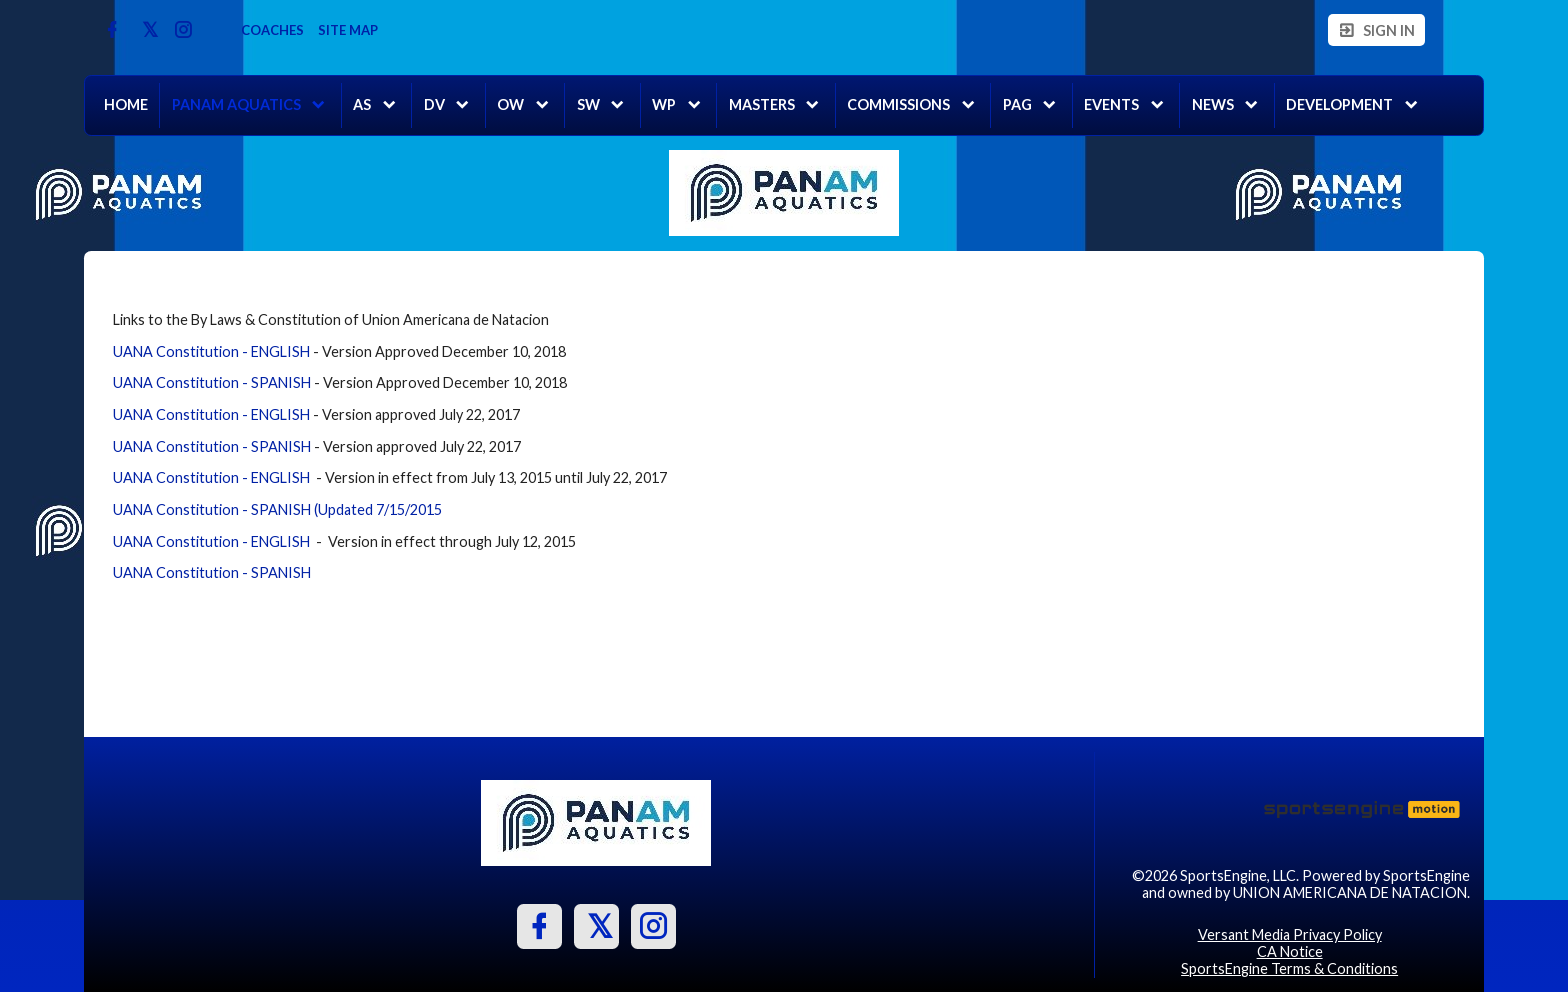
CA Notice (1290, 951)
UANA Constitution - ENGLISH (211, 351)
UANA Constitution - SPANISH (212, 382)
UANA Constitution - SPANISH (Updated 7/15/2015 (277, 509)
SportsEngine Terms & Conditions (1289, 968)
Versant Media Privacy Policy (1290, 934)
